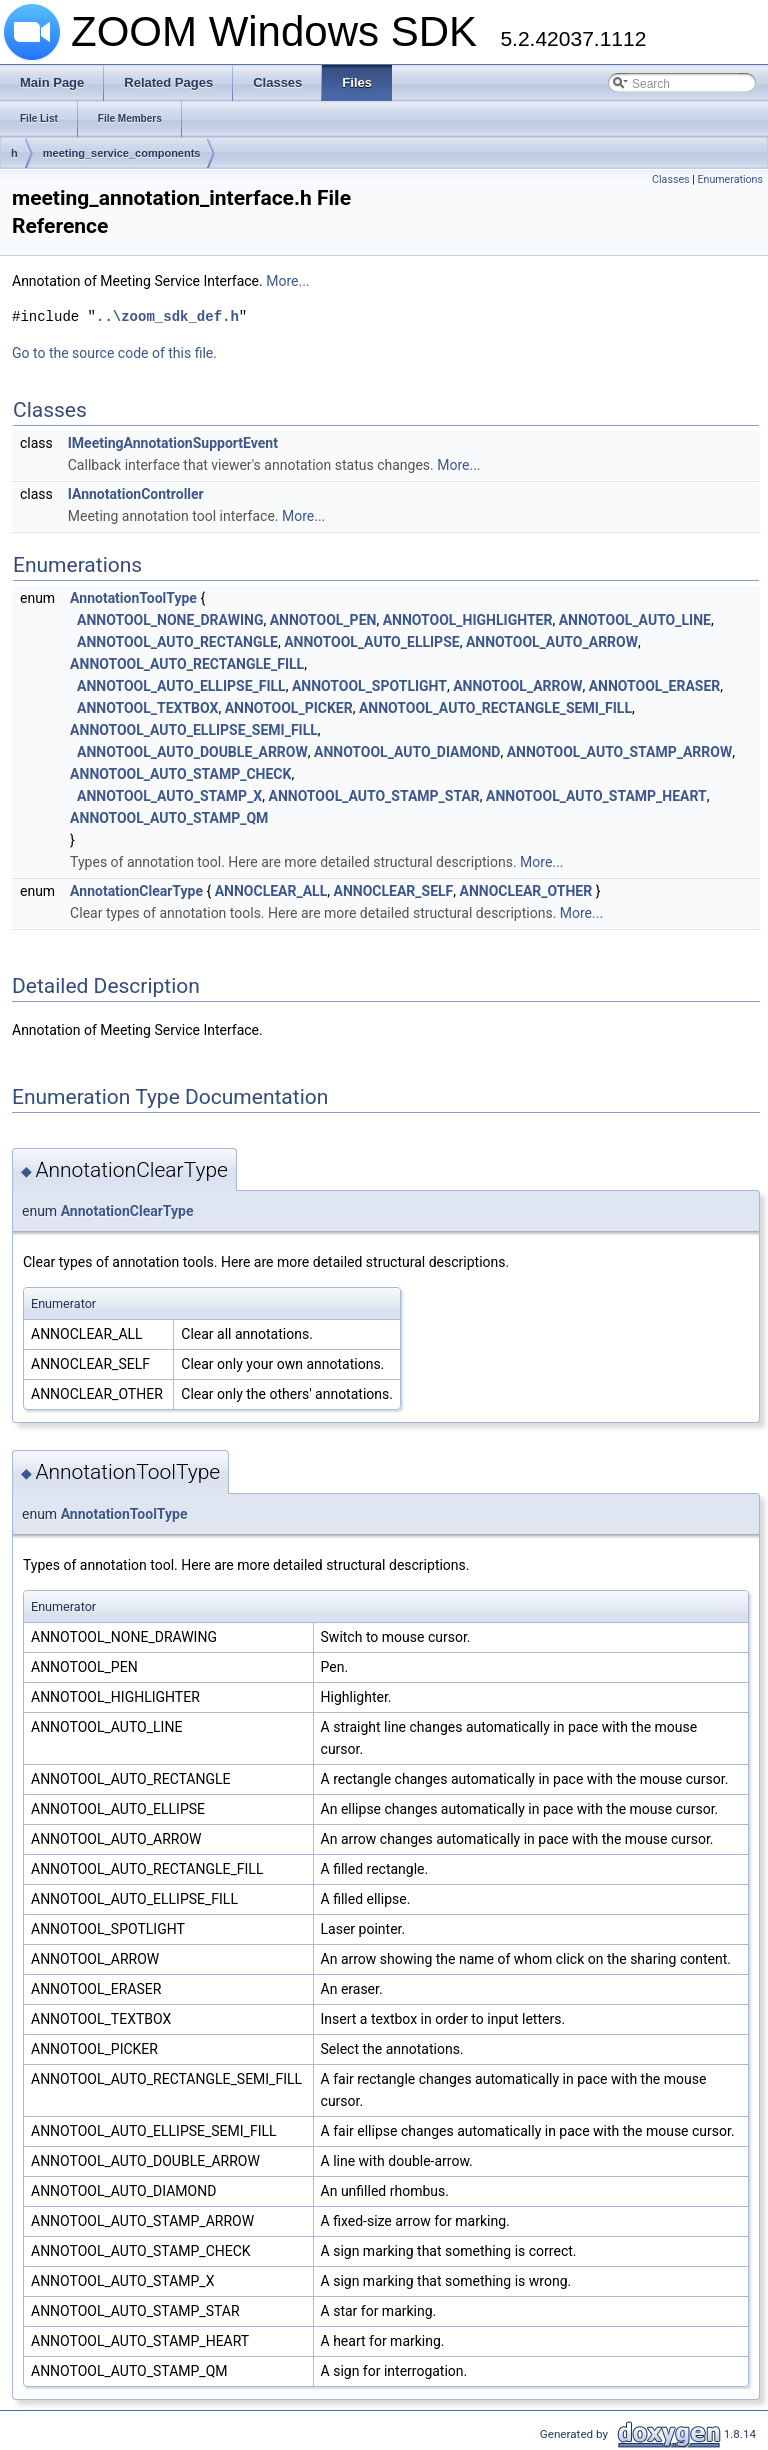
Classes (670, 179)
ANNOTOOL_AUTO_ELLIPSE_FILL (181, 686)
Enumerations (730, 179)
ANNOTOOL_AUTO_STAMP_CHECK (180, 774)
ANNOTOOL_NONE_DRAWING (170, 620)
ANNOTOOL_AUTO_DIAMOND (407, 752)
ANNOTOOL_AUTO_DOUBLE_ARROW (192, 752)
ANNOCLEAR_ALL (271, 891)
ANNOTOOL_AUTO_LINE (635, 620)
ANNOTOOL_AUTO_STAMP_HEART (596, 796)
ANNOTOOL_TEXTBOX (147, 708)
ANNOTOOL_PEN (323, 620)
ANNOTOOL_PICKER (289, 708)
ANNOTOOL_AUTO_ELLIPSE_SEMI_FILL (194, 730)
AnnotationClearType (136, 891)
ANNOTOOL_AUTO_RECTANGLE (177, 642)
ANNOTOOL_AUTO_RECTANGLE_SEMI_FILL (495, 708)
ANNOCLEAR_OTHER (526, 891)
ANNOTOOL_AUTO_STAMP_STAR (374, 796)
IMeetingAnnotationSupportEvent (173, 443)
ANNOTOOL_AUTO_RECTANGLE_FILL (187, 664)
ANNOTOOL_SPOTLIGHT (369, 686)
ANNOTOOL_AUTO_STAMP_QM (169, 818)
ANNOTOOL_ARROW (517, 686)
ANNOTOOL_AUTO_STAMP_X (169, 796)
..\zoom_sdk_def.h (167, 316)
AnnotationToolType (133, 598)
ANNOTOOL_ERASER (655, 686)
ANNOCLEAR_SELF (394, 891)
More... (287, 281)
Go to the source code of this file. (114, 353)
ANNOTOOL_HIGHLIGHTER (468, 620)
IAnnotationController (136, 494)
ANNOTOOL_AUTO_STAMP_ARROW (620, 752)
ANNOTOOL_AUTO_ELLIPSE (371, 642)
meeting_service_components (122, 153)
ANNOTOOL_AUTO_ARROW (552, 642)
